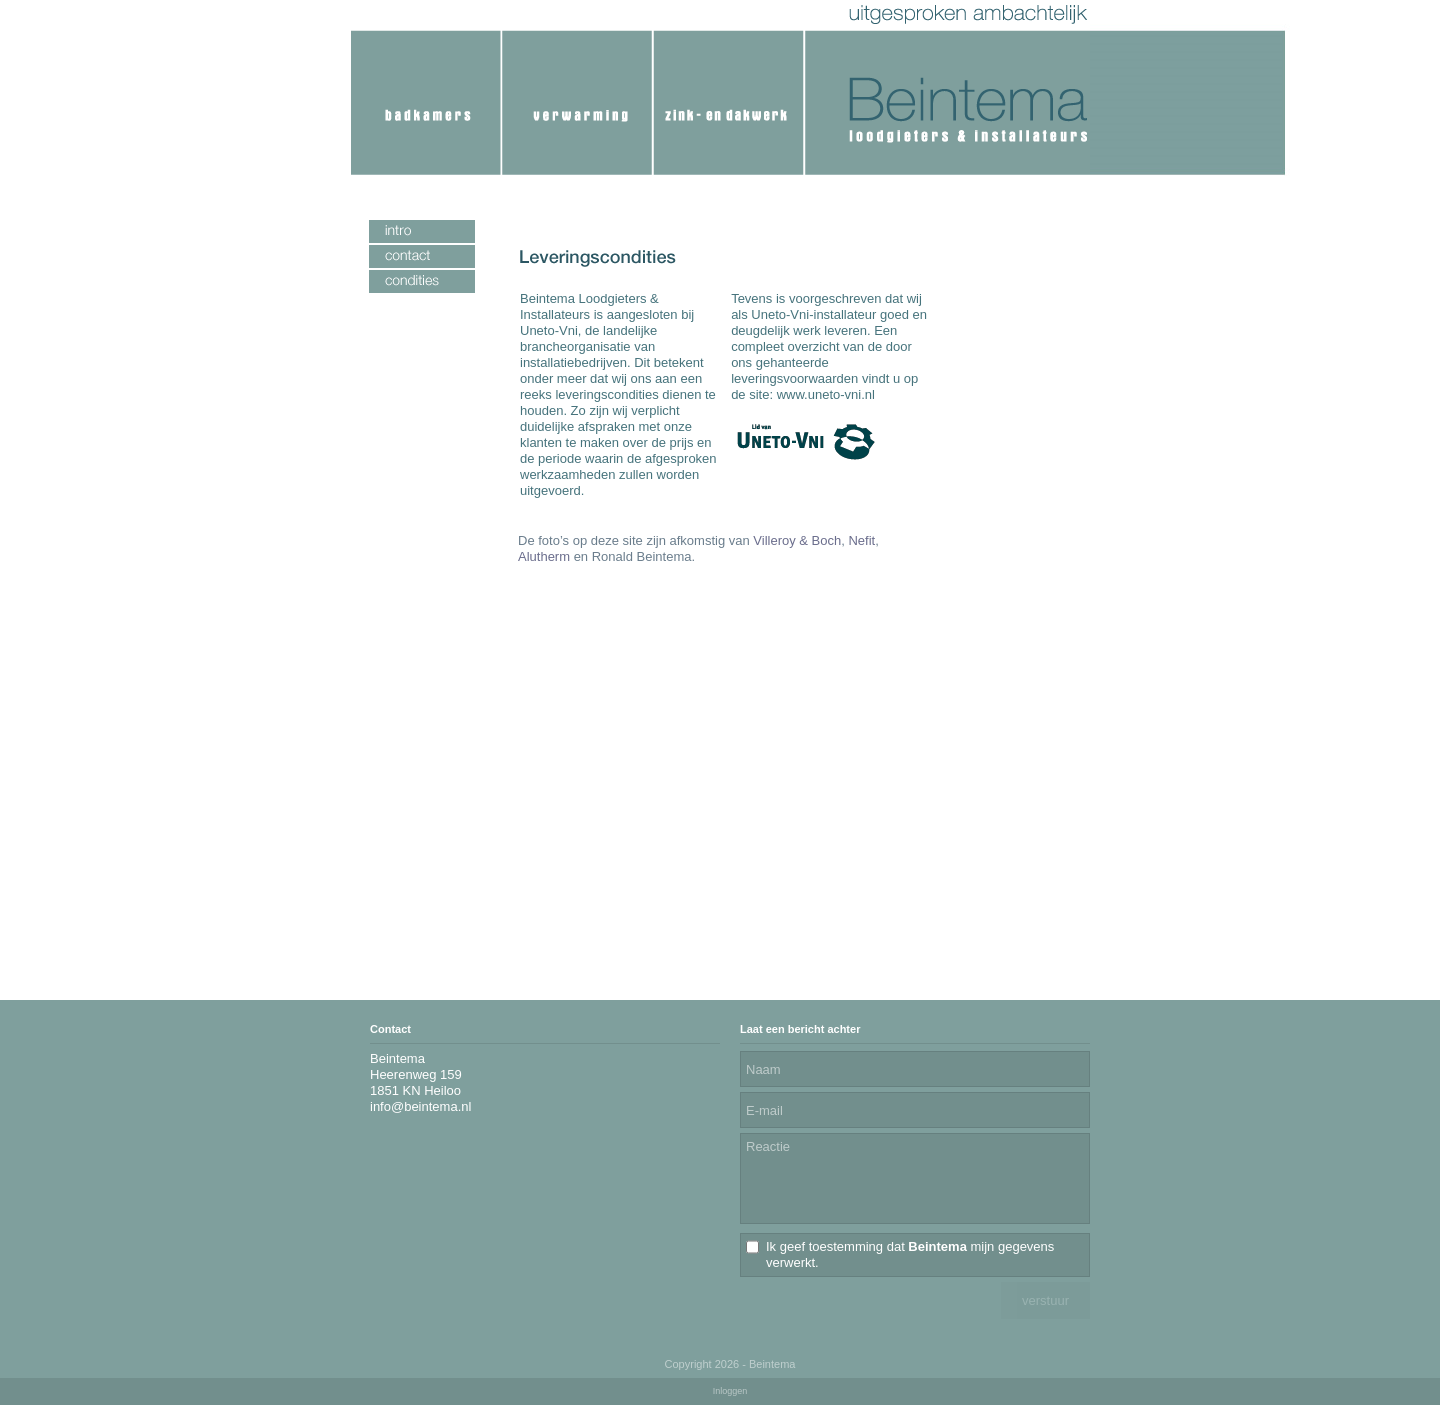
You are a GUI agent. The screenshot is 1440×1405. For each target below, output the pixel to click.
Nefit (861, 540)
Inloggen (730, 1391)
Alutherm (544, 556)
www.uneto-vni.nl (826, 394)
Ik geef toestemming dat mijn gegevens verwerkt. (910, 1254)
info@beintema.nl (420, 1106)
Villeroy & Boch (797, 540)
